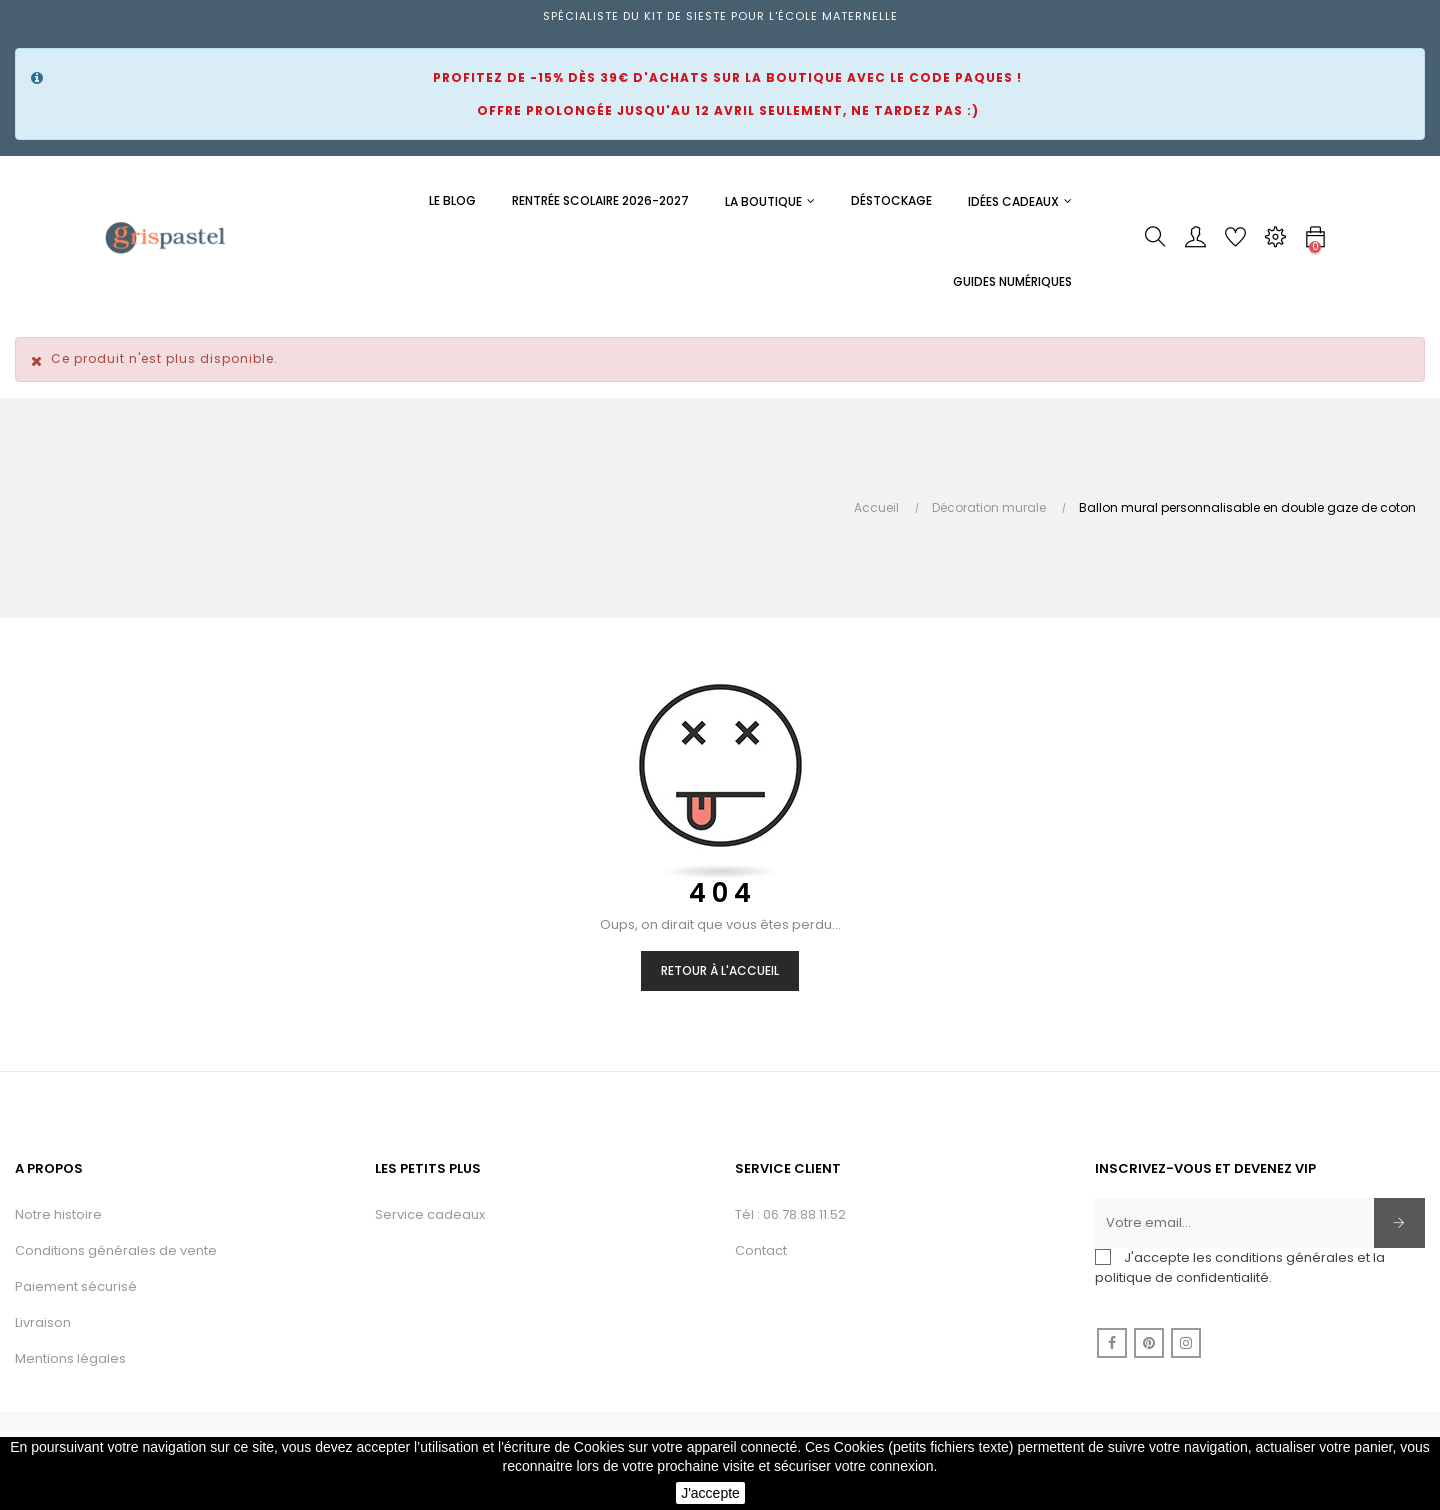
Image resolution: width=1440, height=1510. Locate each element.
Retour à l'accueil (720, 970)
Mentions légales (70, 1358)
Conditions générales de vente (116, 1250)
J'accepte (710, 1493)
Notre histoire (58, 1214)
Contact (761, 1250)
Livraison (43, 1322)
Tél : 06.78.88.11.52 (790, 1214)
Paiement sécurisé (76, 1286)
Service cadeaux (430, 1214)
